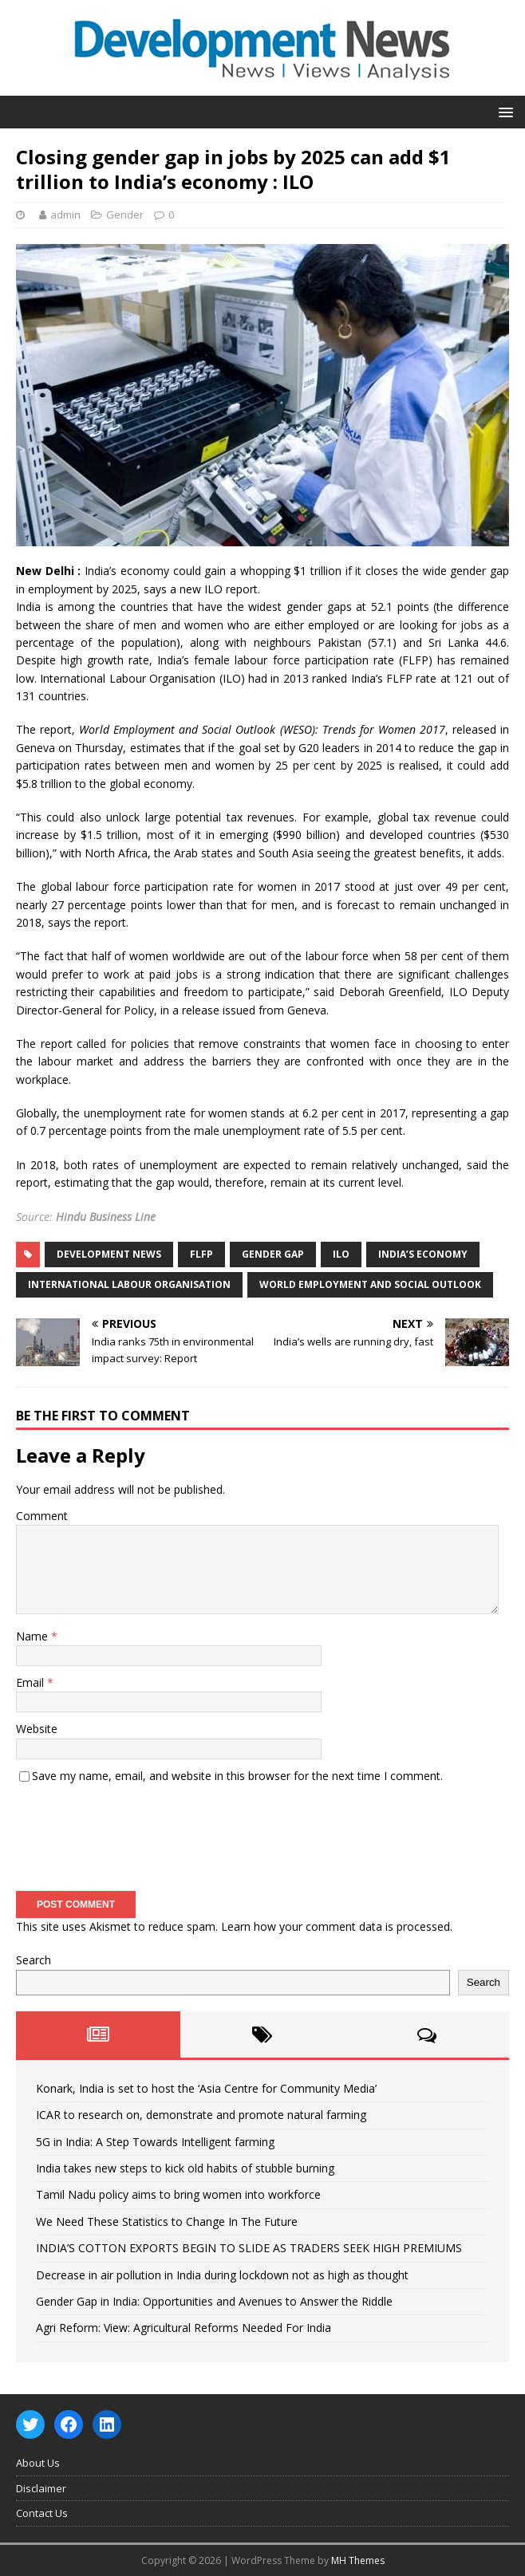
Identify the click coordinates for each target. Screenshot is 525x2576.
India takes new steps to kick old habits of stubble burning (185, 2168)
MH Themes (358, 2560)
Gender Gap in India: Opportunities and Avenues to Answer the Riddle (214, 2301)
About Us (38, 2463)
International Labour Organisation (129, 1284)
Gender (125, 214)
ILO (341, 1254)
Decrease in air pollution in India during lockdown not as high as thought (222, 2275)
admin (65, 214)
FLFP (201, 1254)
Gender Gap (273, 1254)
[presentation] (137, 1832)
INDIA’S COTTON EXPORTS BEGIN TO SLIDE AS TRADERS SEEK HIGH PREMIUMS (249, 2247)
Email (31, 1682)
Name (33, 1636)
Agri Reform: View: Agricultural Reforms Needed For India (183, 2327)
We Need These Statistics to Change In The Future (167, 2221)
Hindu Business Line (106, 1216)
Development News (109, 1254)
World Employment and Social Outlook (370, 1284)
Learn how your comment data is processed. (336, 1926)
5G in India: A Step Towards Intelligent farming (155, 2141)
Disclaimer (41, 2488)
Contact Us (42, 2513)
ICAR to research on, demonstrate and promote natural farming (201, 2114)
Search (33, 1959)
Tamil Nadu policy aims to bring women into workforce (178, 2194)
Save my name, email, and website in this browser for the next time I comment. (237, 1775)
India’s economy (423, 1254)
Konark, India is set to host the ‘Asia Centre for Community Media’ (206, 2088)
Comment (42, 1515)
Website (36, 1728)
